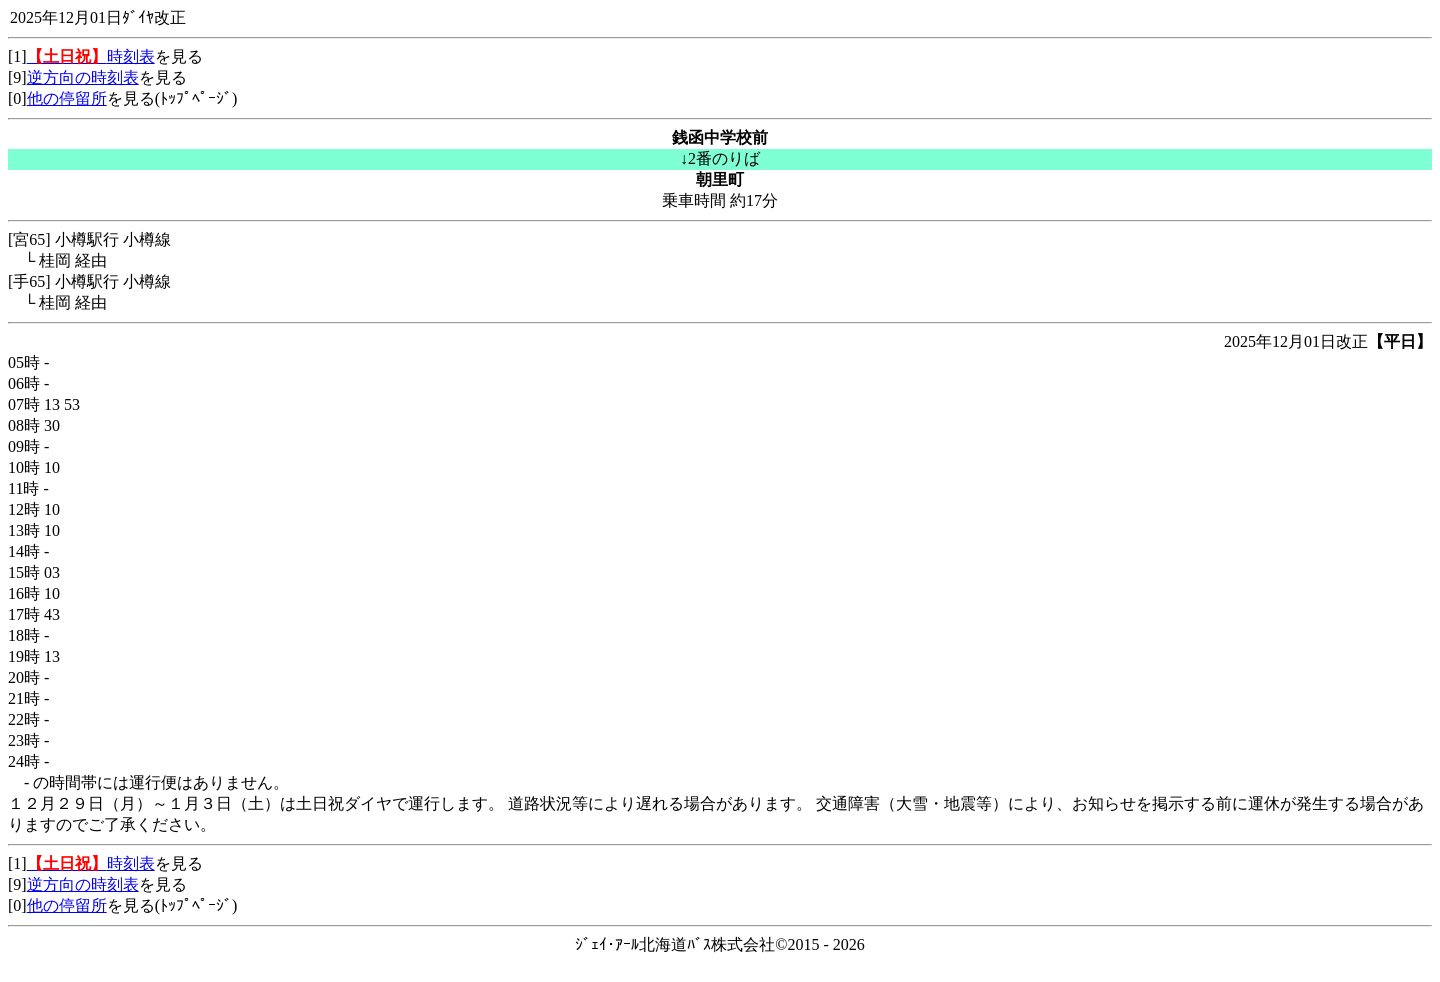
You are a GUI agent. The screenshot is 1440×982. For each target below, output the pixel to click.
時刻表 (91, 56)
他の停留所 (67, 98)
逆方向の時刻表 (83, 77)
